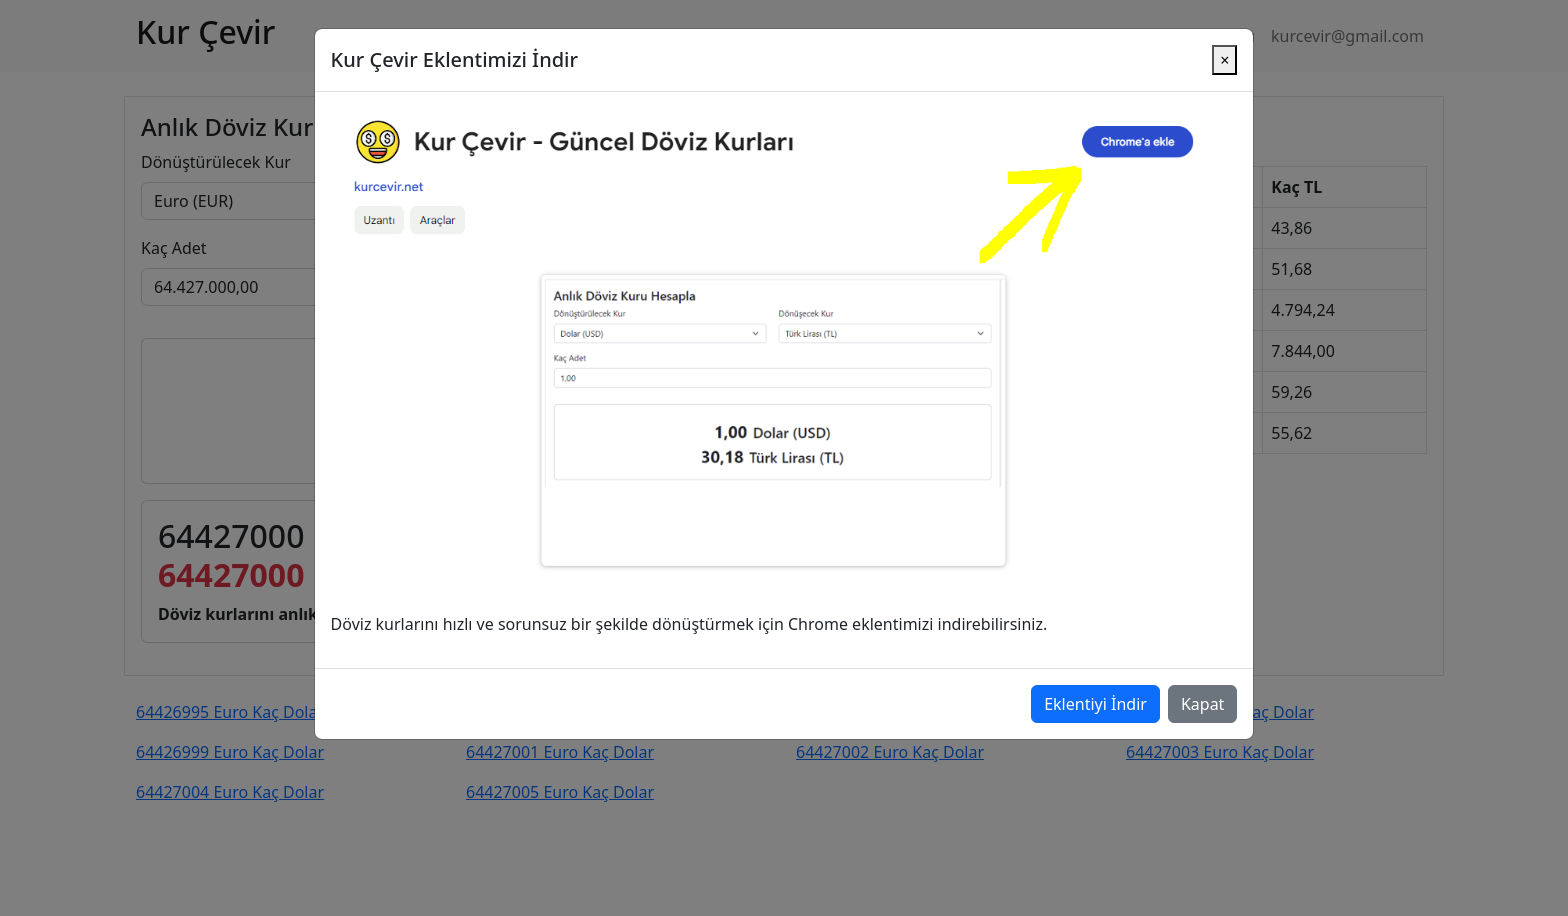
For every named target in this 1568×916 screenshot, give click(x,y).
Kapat (1202, 688)
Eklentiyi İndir (1095, 688)
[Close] (1224, 44)
